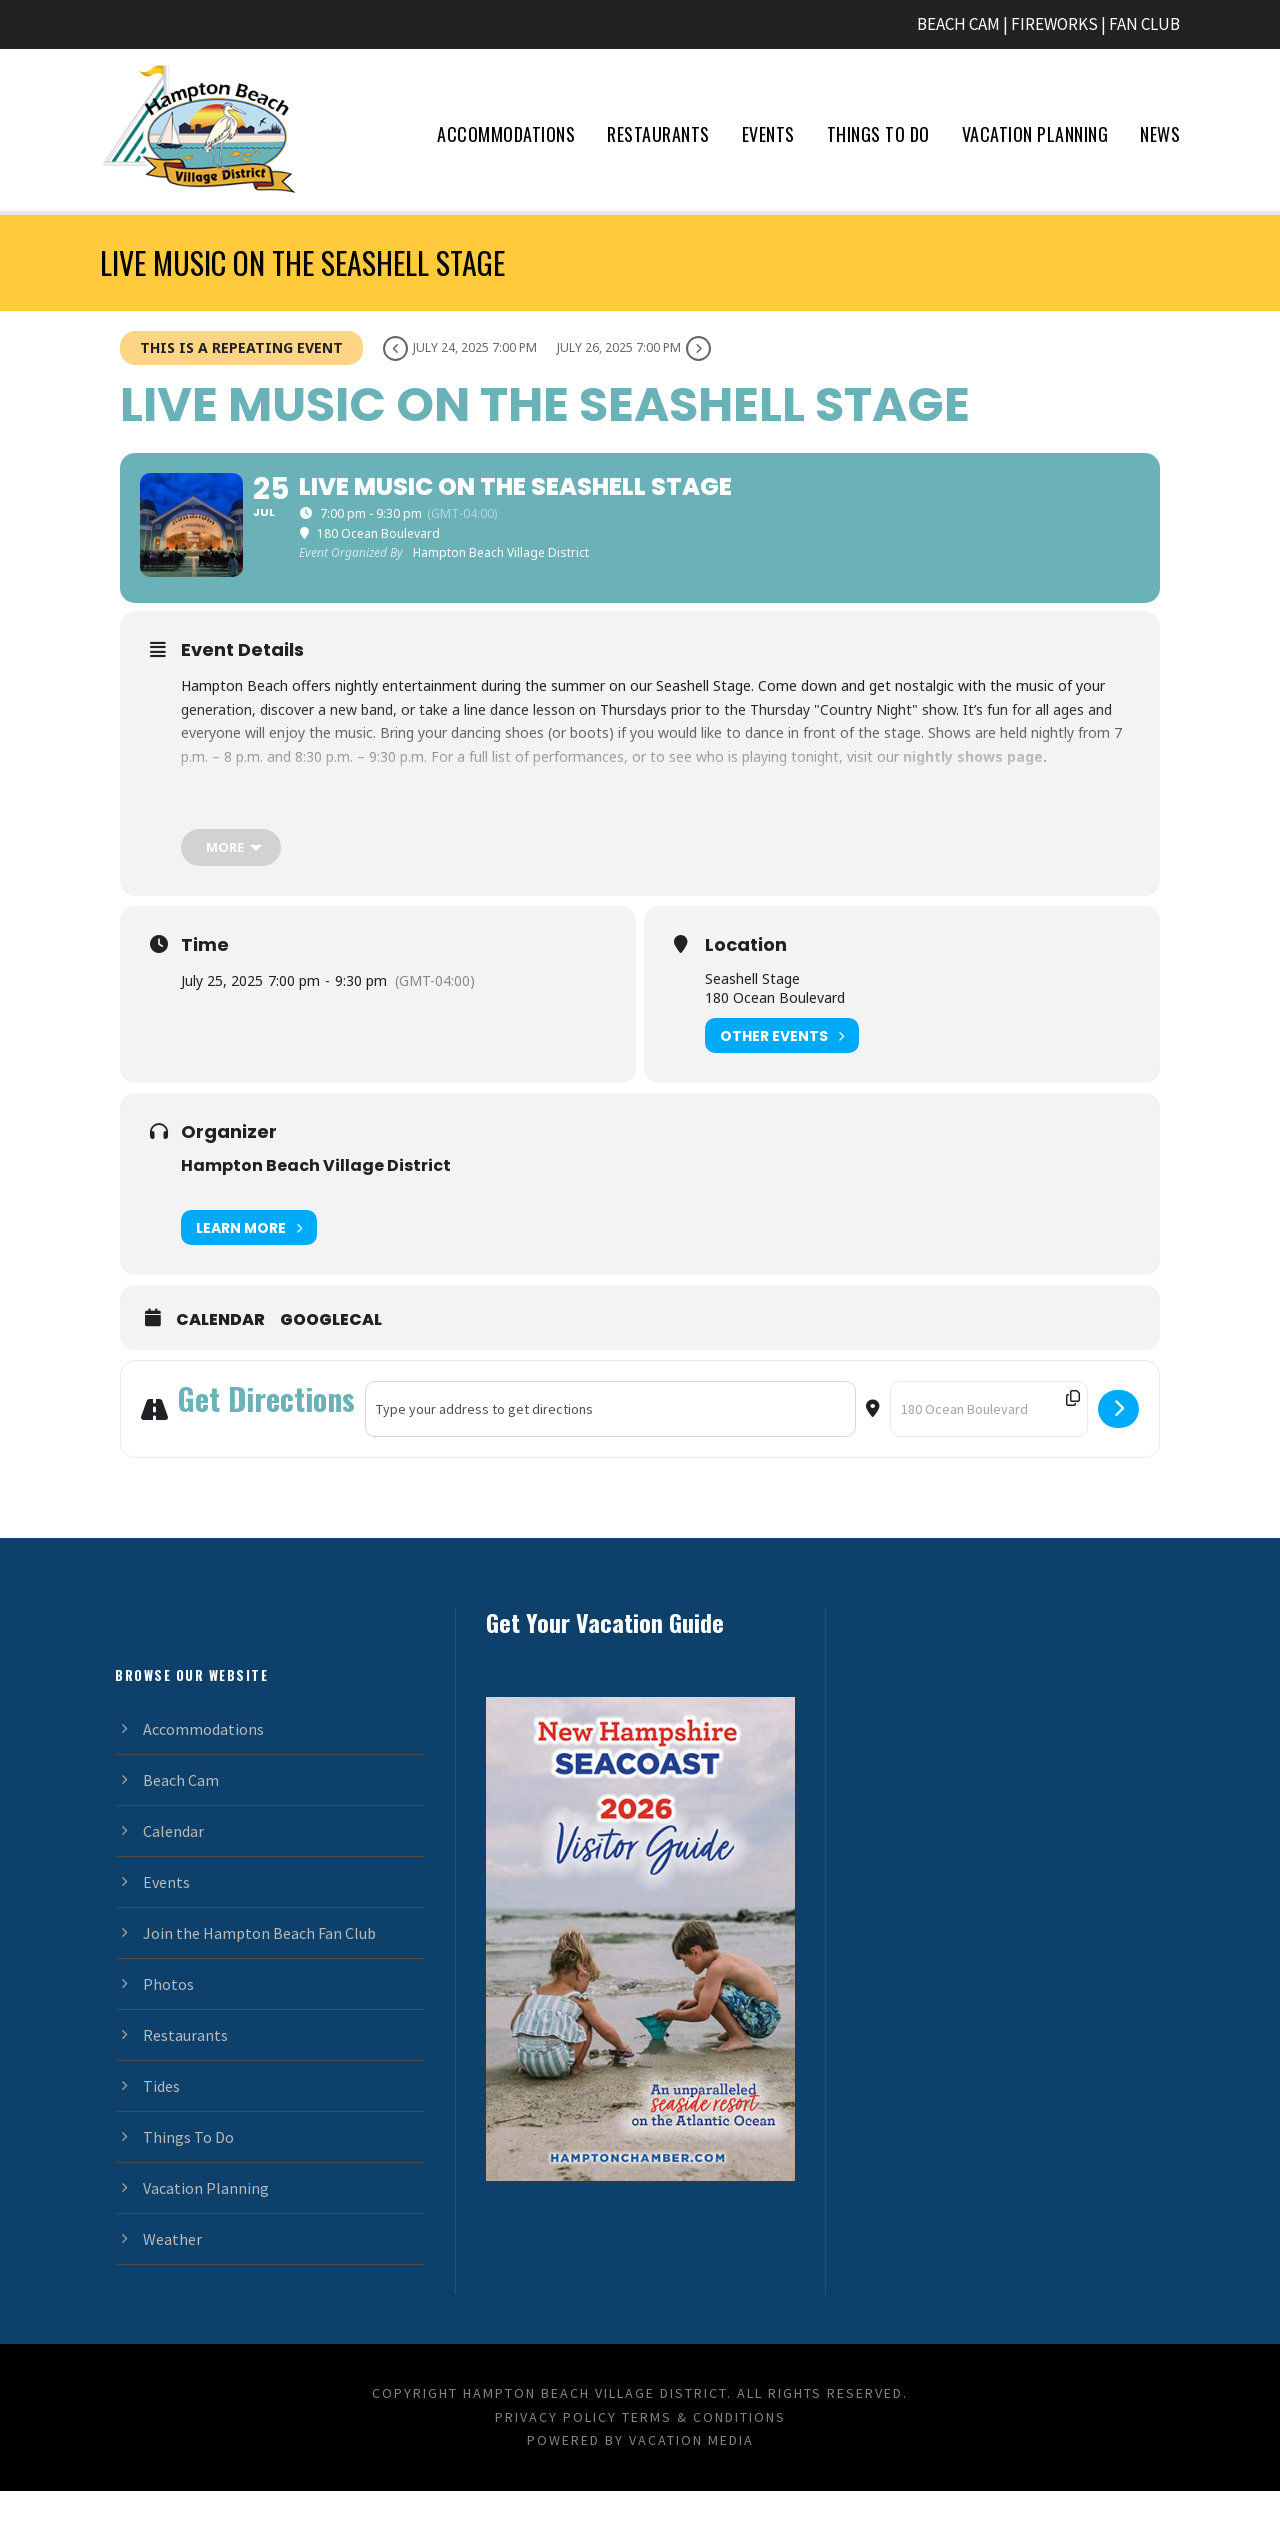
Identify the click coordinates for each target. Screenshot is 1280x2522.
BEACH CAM (958, 24)
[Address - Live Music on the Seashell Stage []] (610, 1440)
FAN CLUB (1144, 24)
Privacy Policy (556, 2447)
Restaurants (658, 134)
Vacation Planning (1035, 134)
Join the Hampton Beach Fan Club (259, 1963)
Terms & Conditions (704, 2447)
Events (768, 134)
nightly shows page (973, 787)
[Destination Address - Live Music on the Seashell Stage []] (989, 1440)
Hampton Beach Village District (316, 1196)
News (1160, 134)
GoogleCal (331, 1351)
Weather (172, 2269)
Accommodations (506, 134)
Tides (161, 2116)
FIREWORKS (1054, 24)
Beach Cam (181, 1810)
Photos (168, 2014)
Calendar (220, 1351)
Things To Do (878, 134)
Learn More (249, 1258)
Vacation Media (691, 2471)
